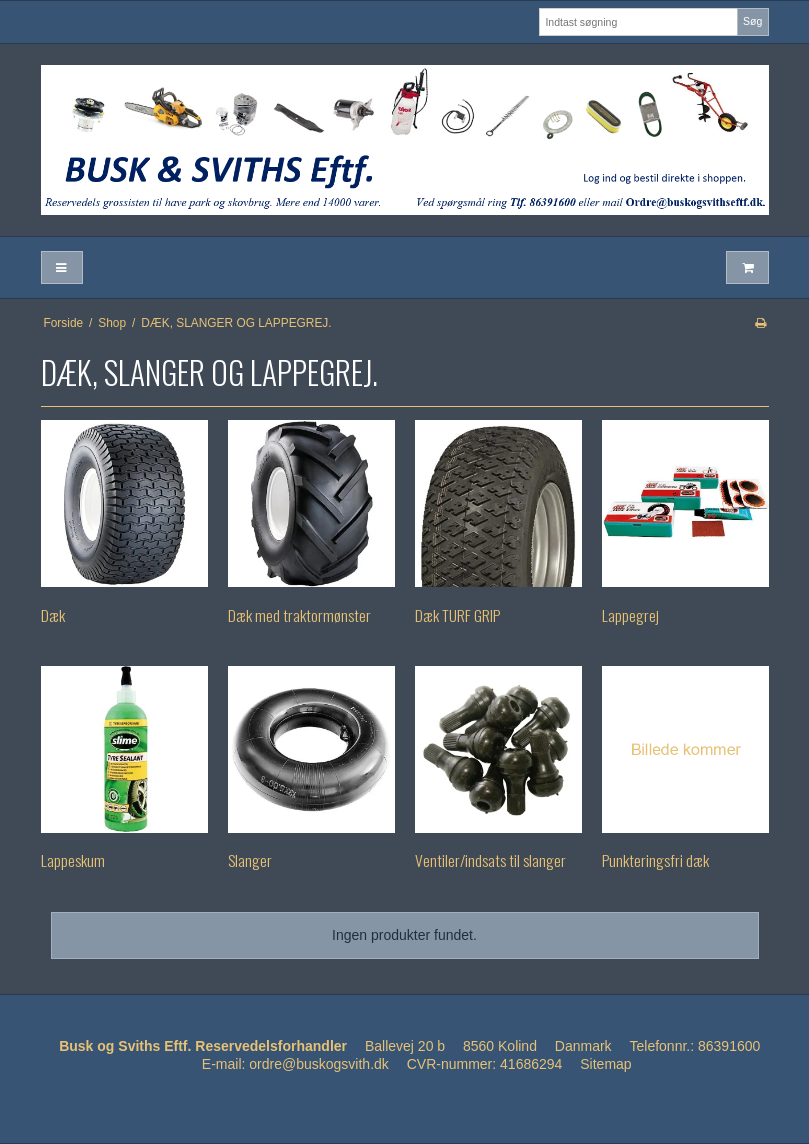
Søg (752, 21)
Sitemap (605, 1064)
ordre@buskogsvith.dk (319, 1064)
